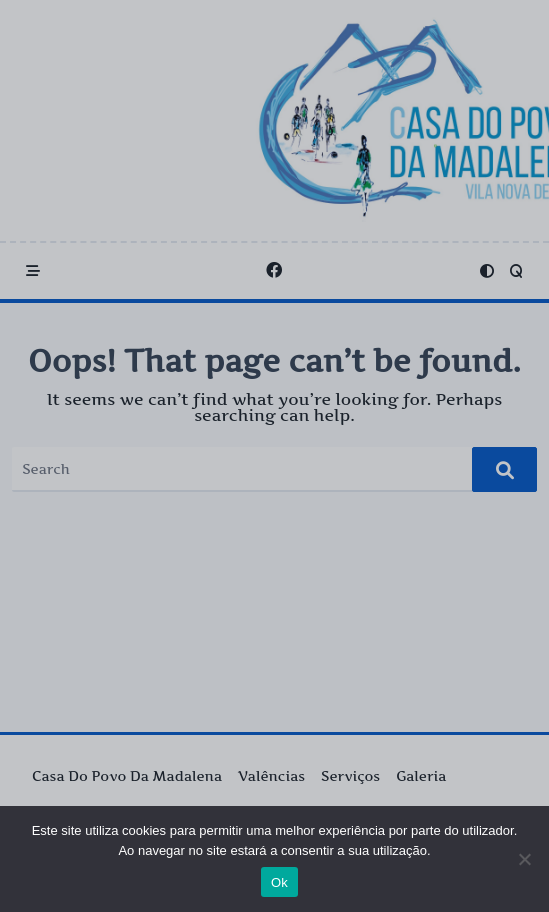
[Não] (524, 859)
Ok (279, 882)
